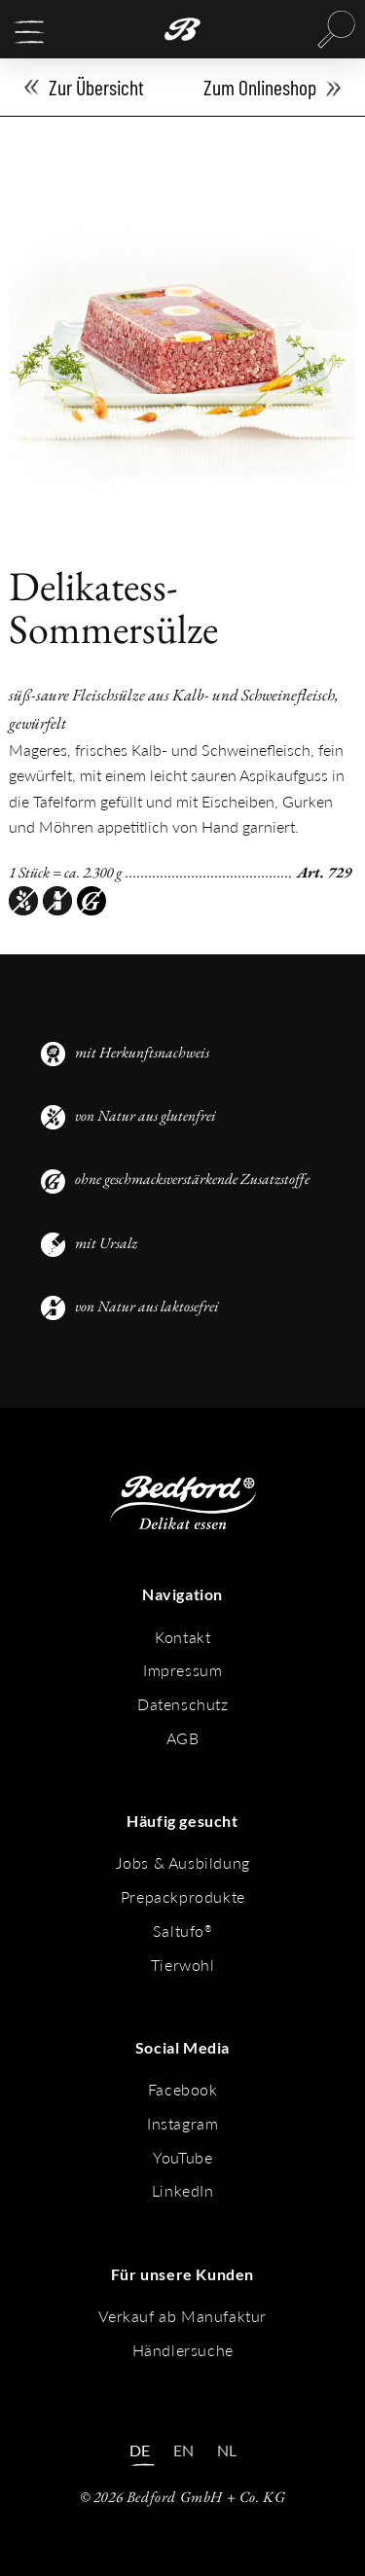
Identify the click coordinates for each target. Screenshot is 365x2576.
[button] (29, 32)
